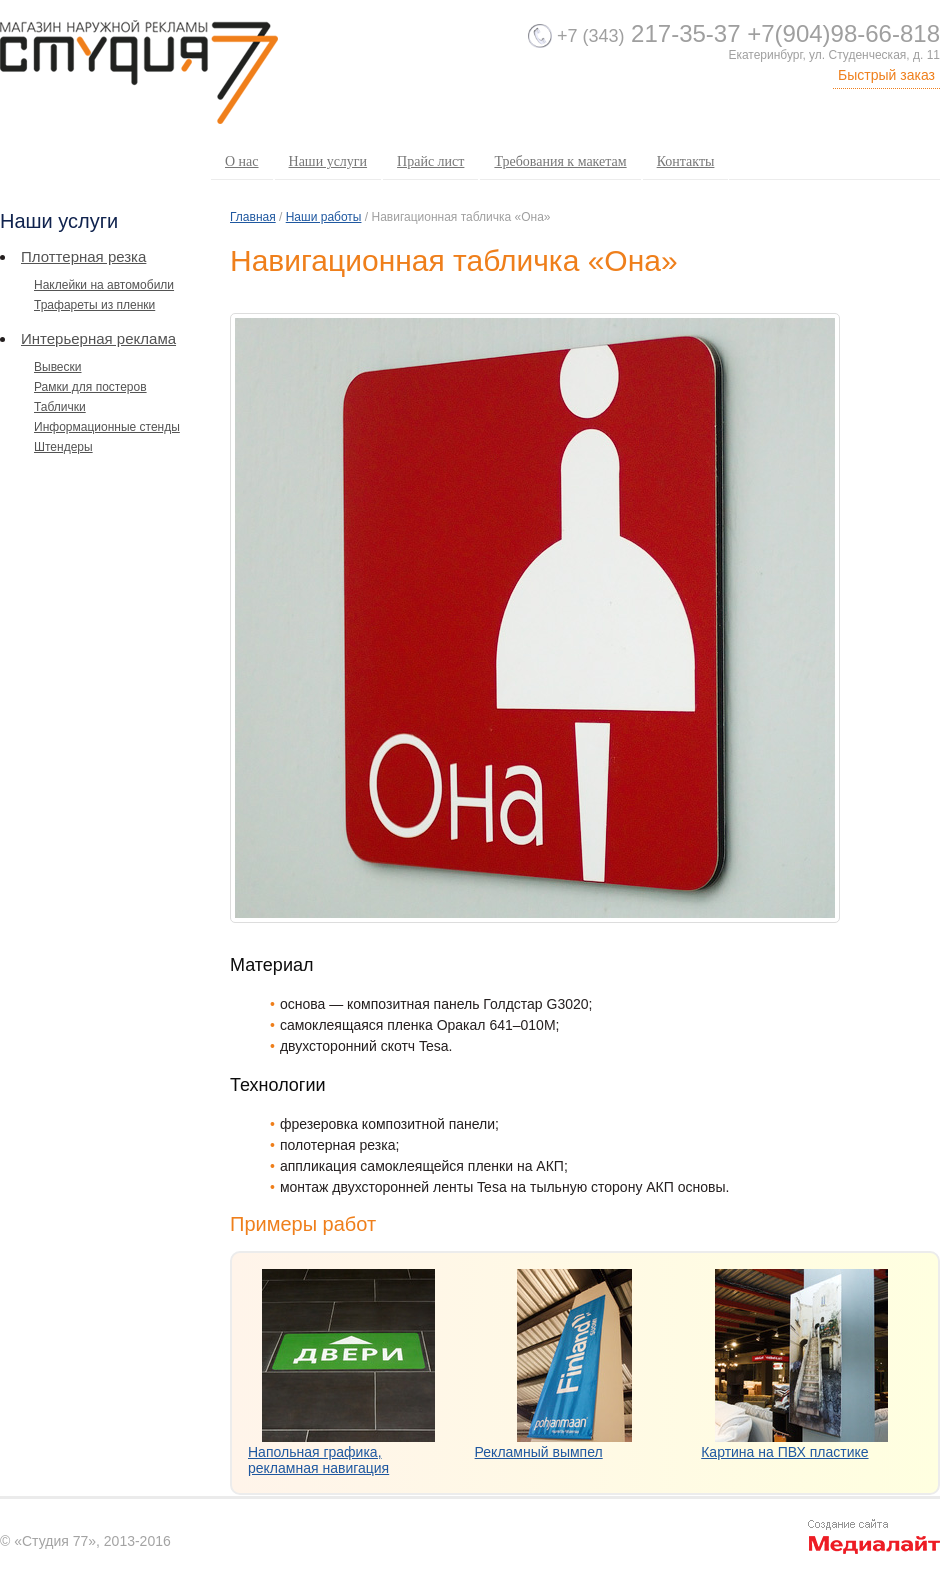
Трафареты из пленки (94, 305)
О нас (242, 161)
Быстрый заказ (886, 75)
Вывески (58, 367)
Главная (253, 217)
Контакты (686, 161)
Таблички (60, 407)
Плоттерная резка (83, 256)
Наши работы (324, 217)
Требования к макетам (560, 161)
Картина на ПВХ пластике (784, 1452)
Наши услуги (328, 161)
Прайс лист (430, 161)
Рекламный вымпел (539, 1452)
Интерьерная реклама (98, 338)
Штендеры (63, 447)
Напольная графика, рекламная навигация (318, 1460)
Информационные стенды (107, 427)
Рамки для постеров (90, 387)
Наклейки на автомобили (104, 285)
